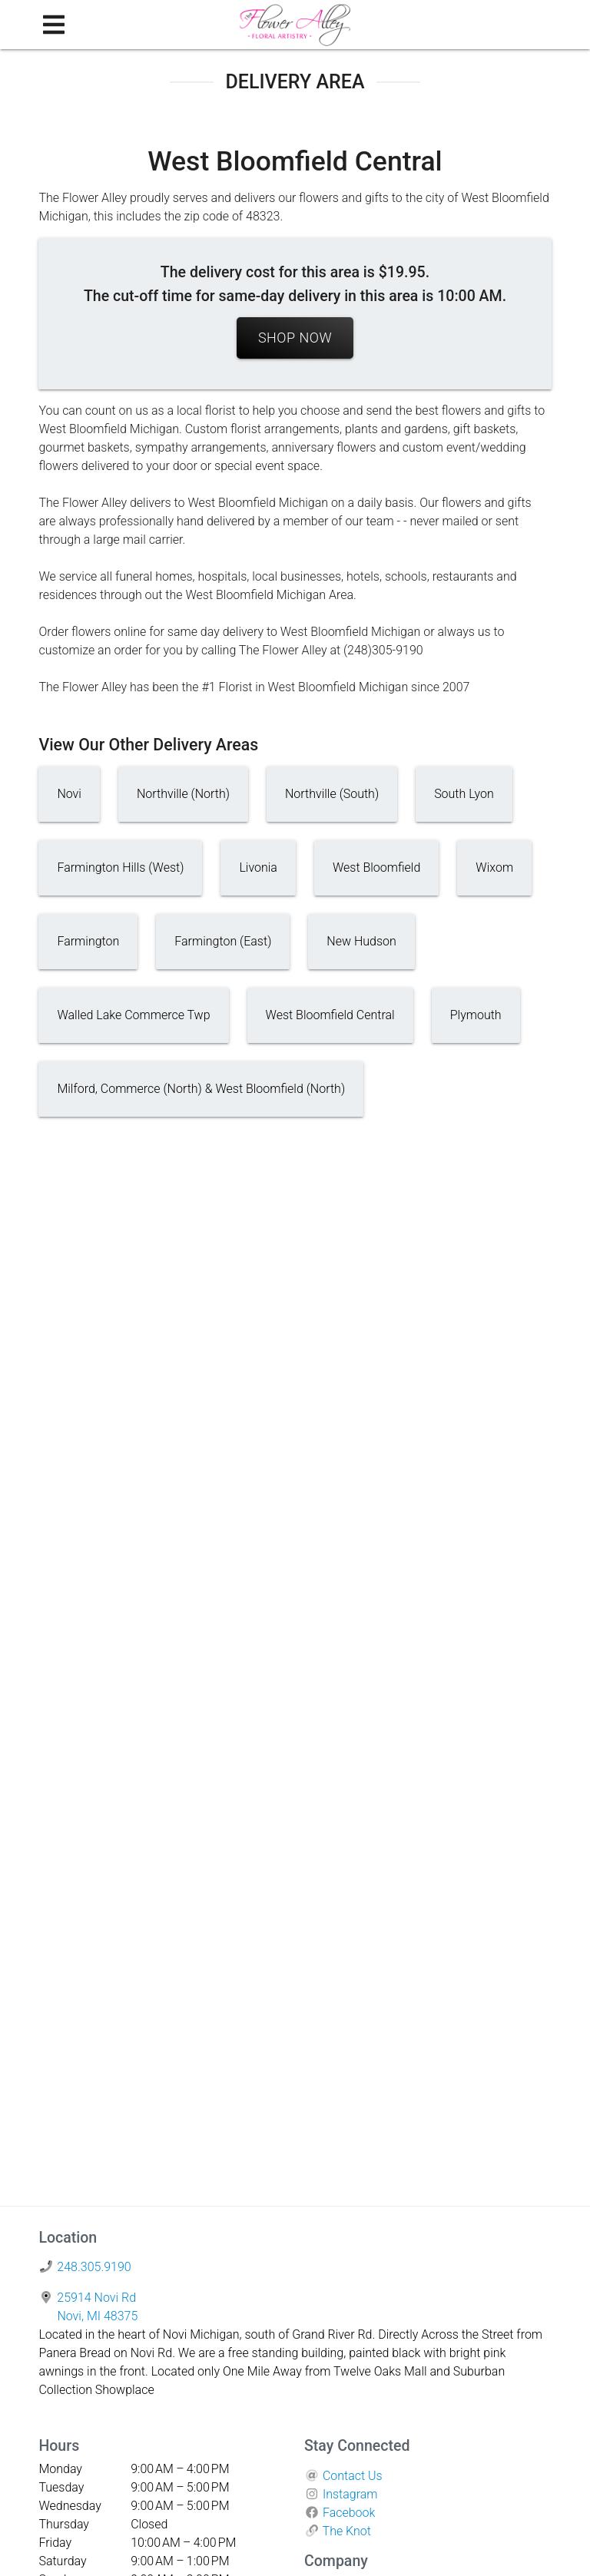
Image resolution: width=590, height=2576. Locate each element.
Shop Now (295, 337)
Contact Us (353, 2475)
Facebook (349, 2512)
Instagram (350, 2494)
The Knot (347, 2531)
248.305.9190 (94, 2267)
